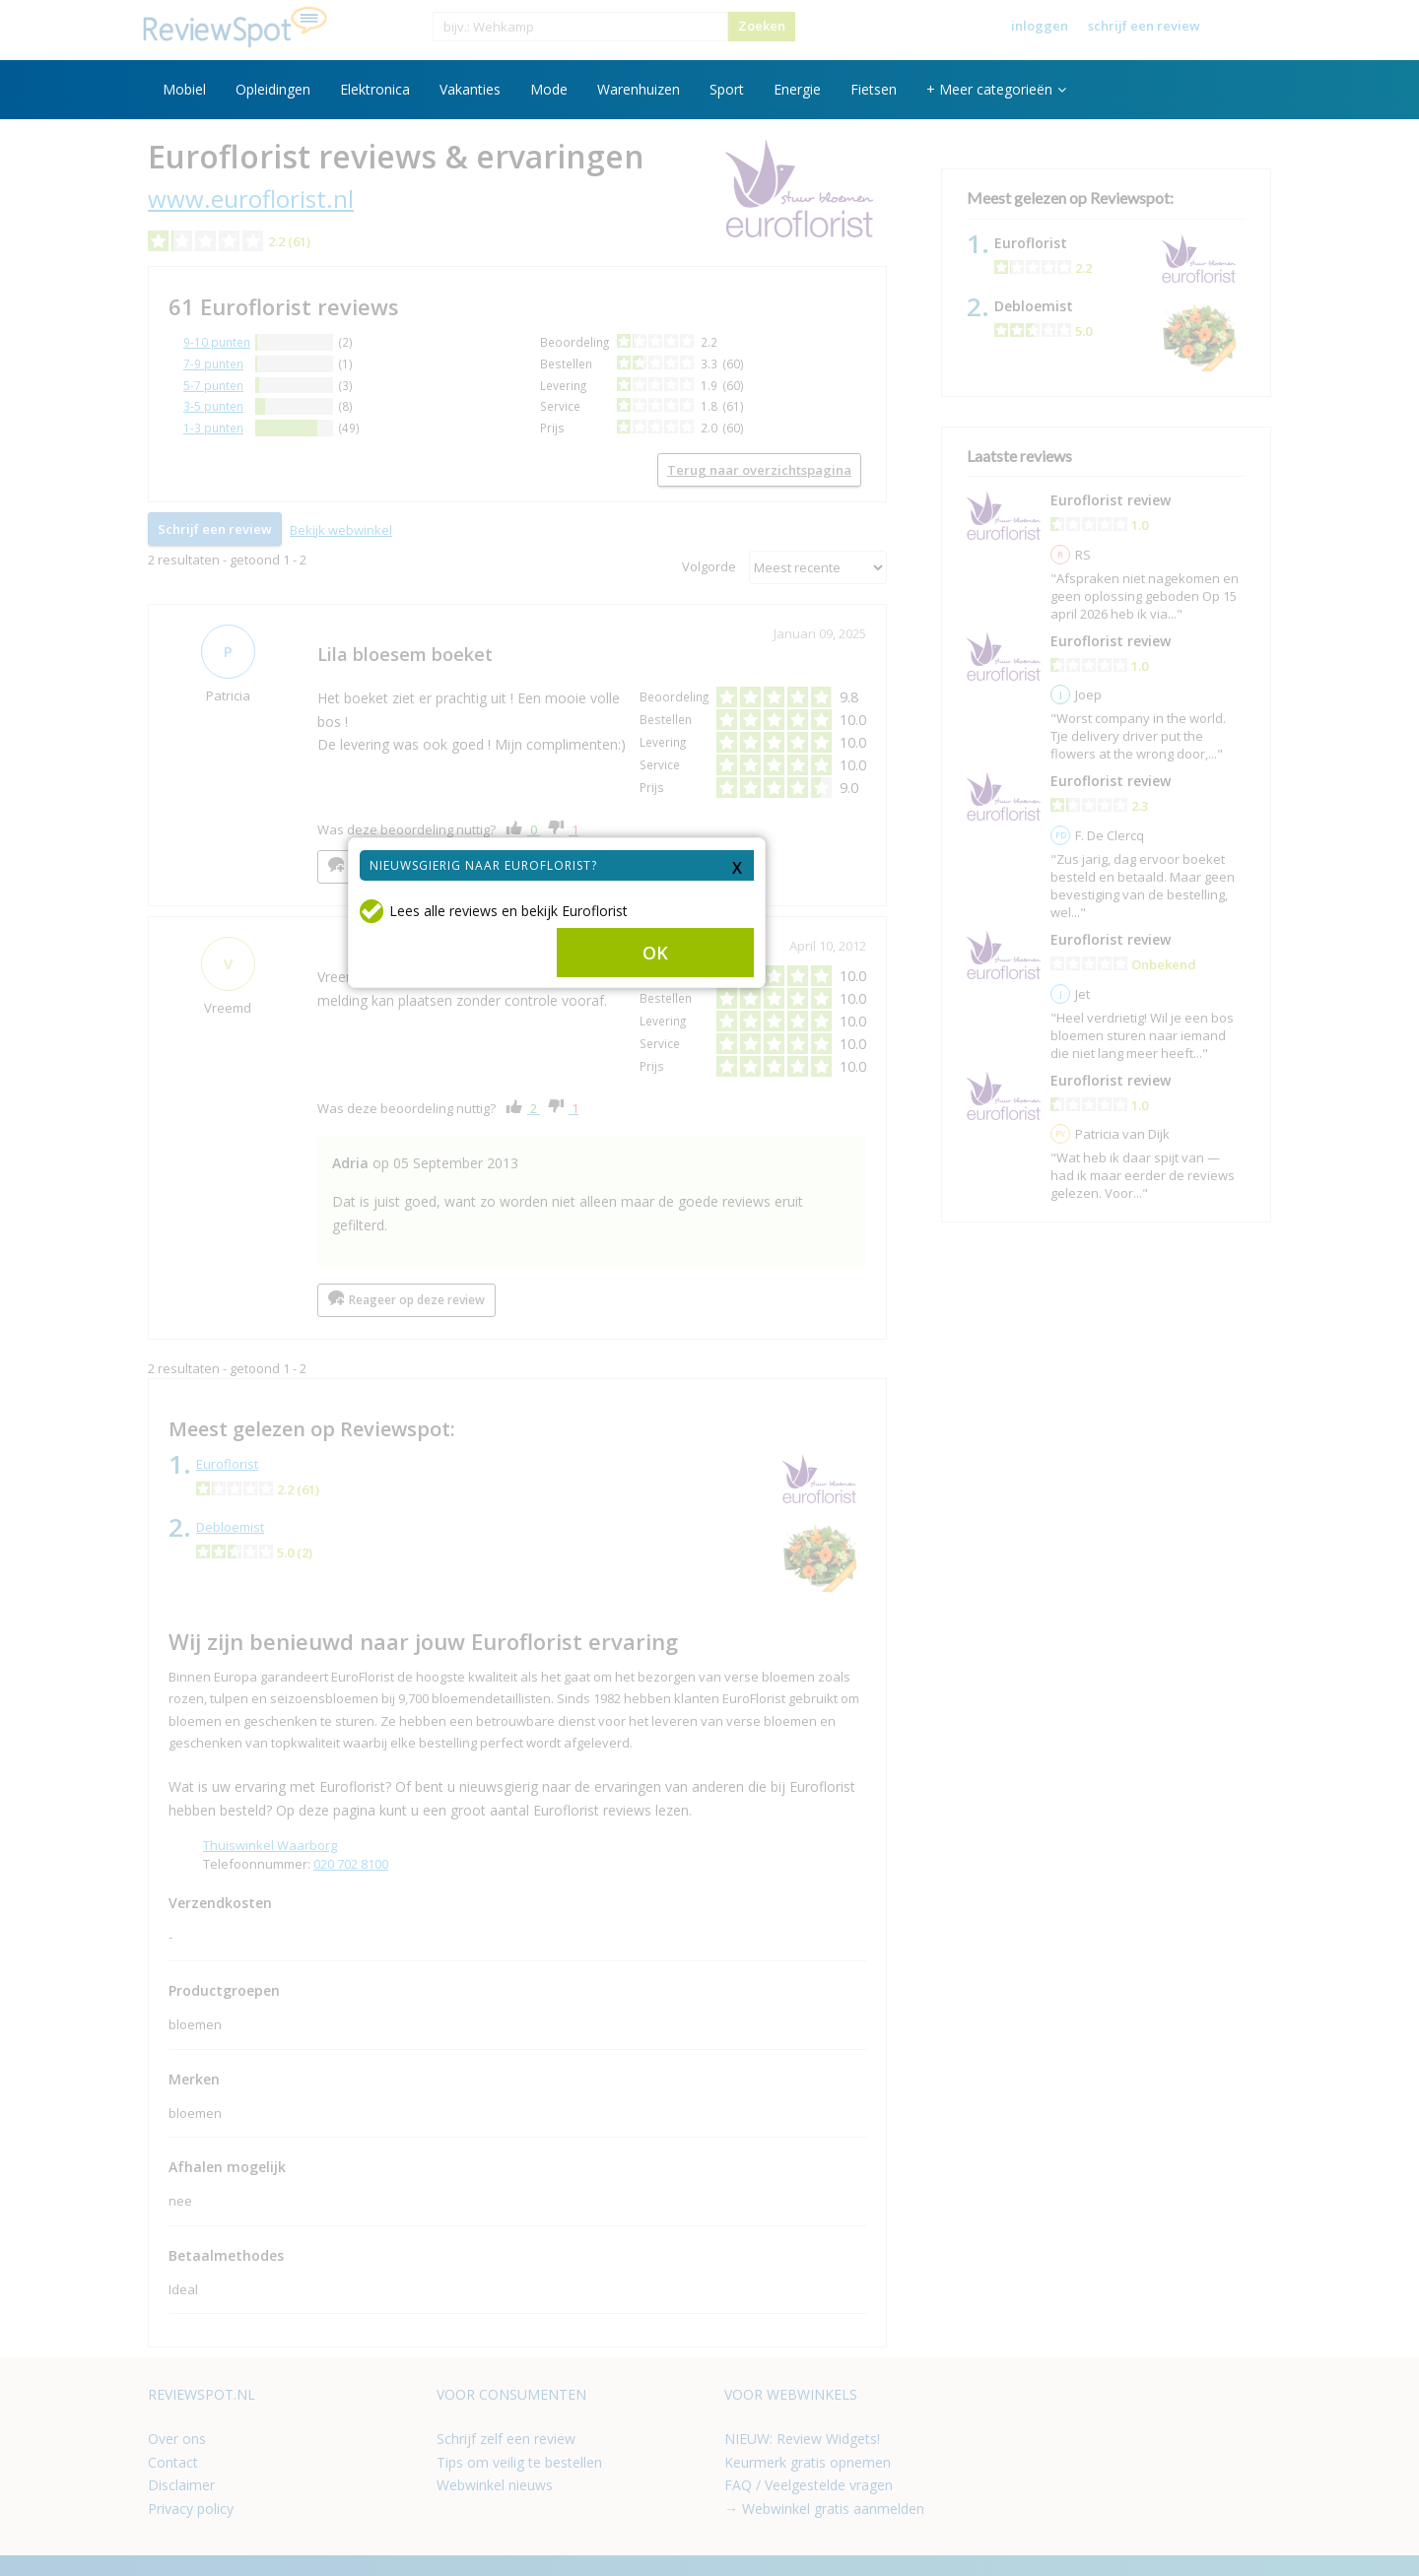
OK (808, 1274)
